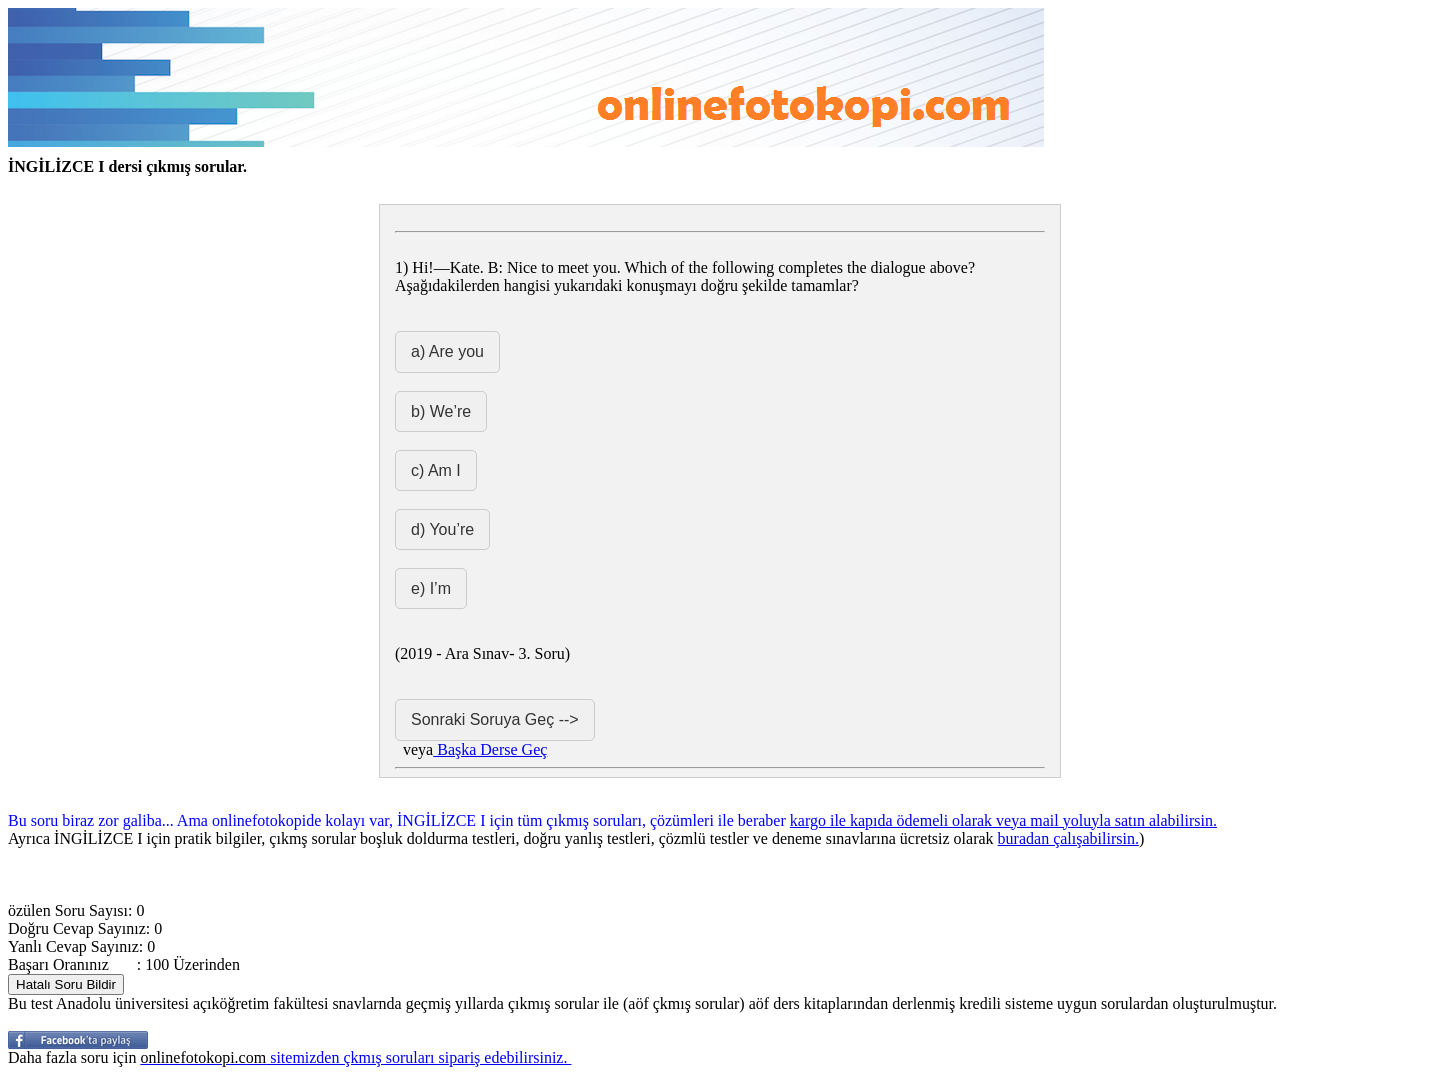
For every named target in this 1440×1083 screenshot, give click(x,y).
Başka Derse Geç (490, 749)
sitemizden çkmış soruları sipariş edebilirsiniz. (355, 1057)
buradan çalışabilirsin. (1068, 838)
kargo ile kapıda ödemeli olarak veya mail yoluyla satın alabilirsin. (1003, 820)
